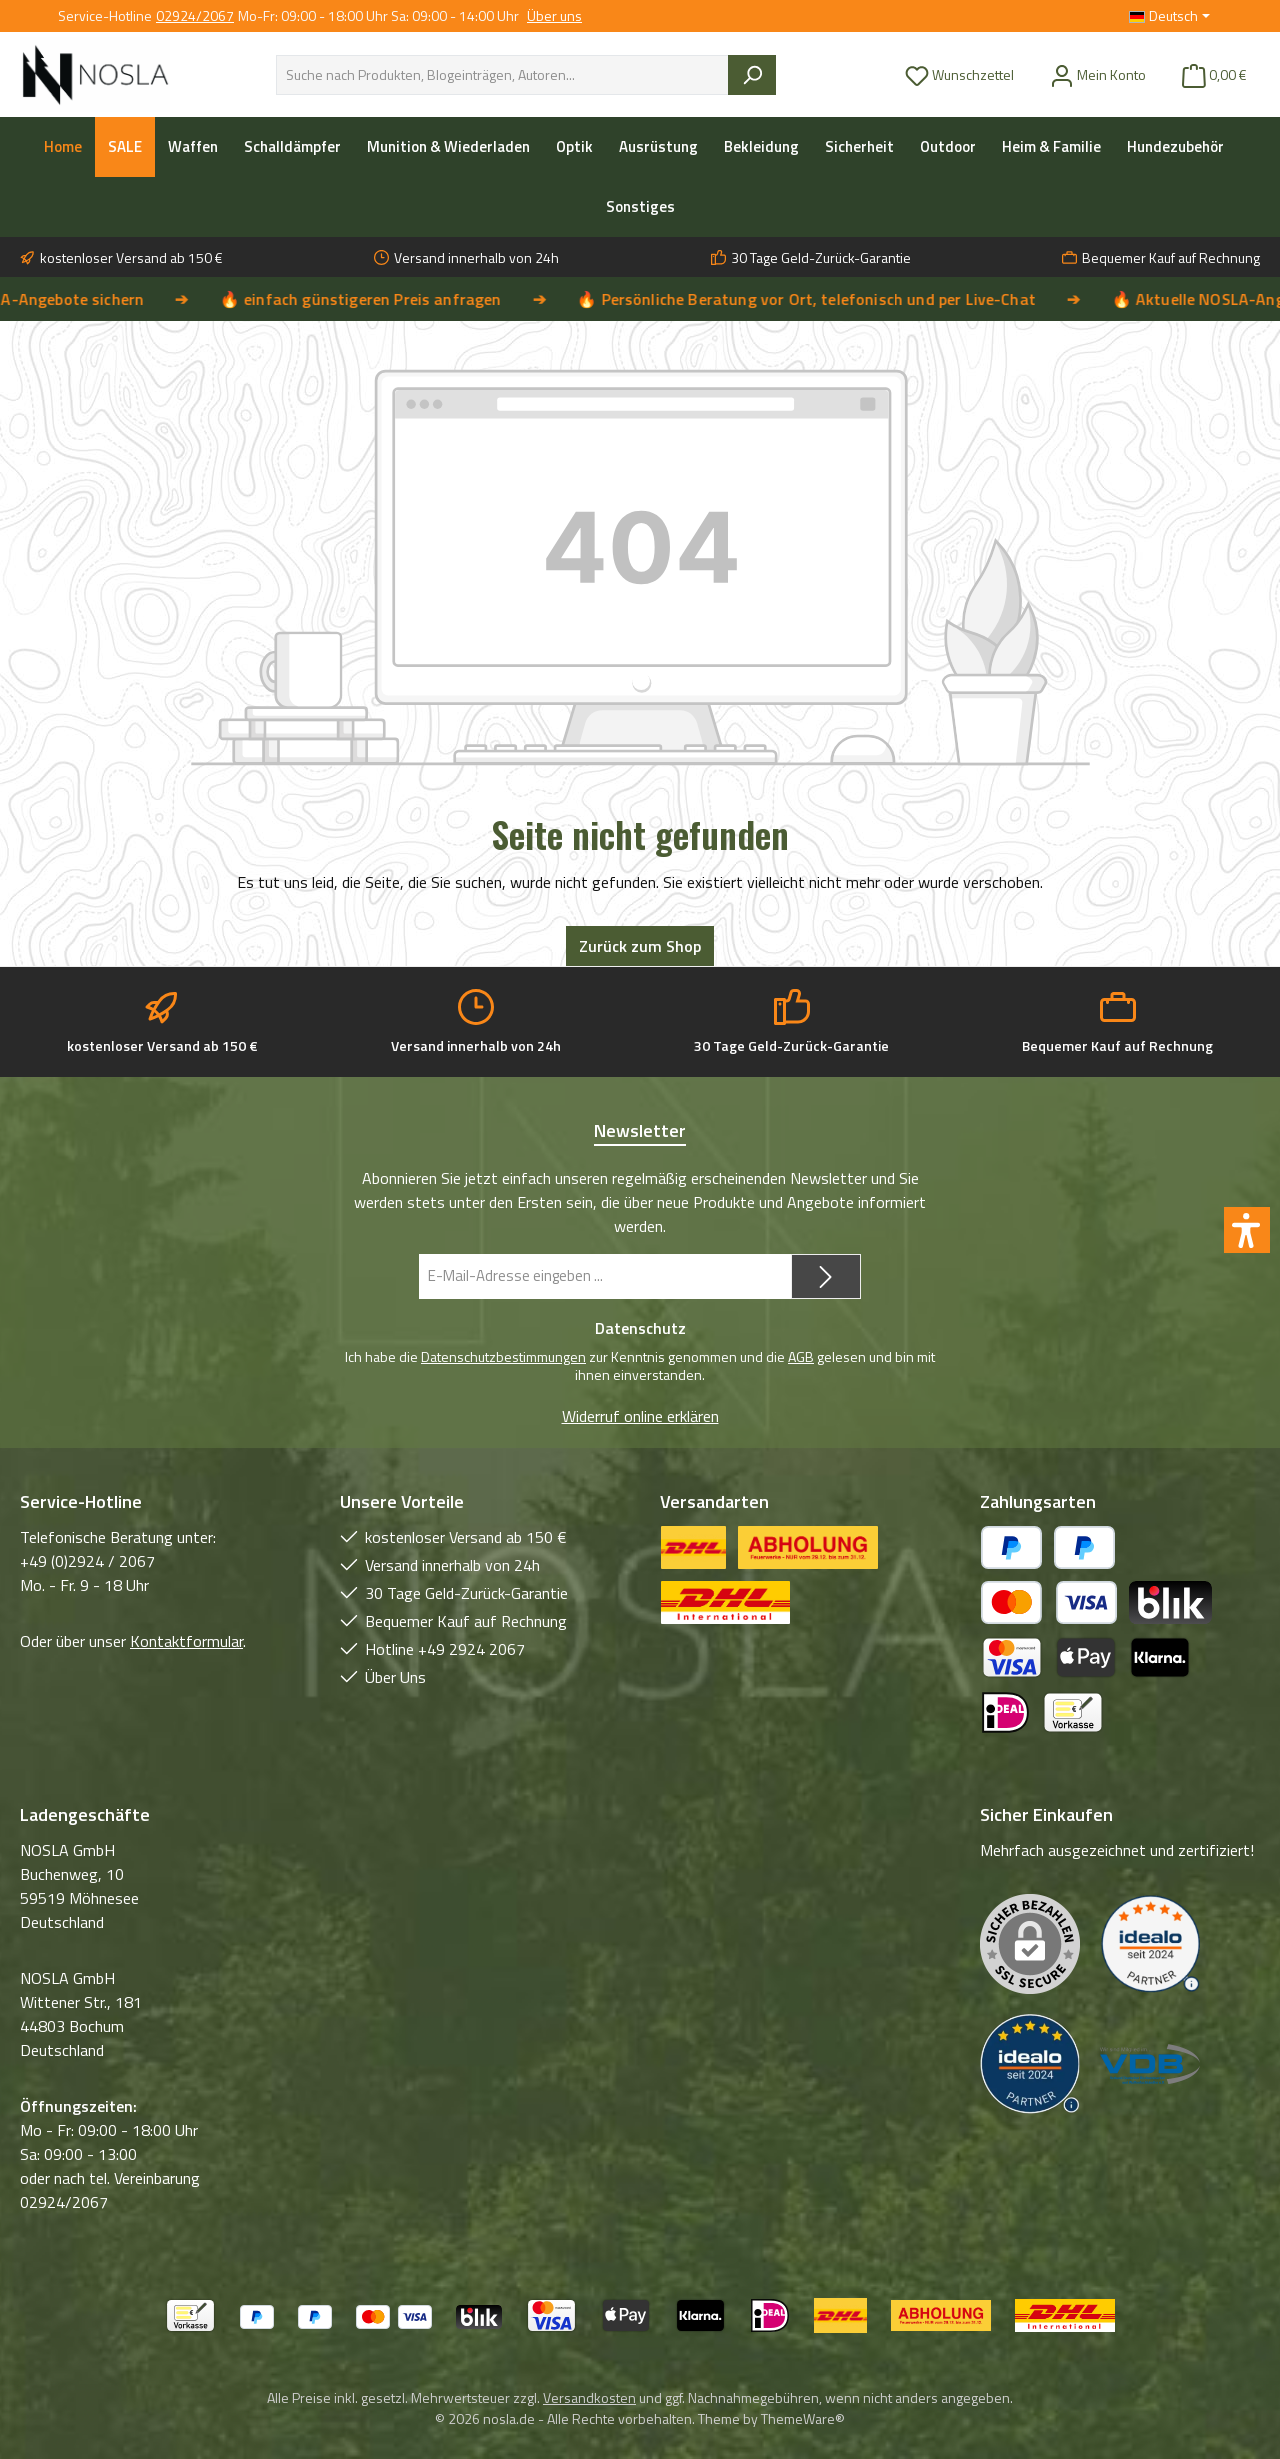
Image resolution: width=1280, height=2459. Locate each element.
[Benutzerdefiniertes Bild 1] (1150, 1944)
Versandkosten (589, 2397)
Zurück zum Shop (640, 946)
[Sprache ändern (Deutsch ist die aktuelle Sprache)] (1169, 16)
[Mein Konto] (1098, 74)
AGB (801, 1356)
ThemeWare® (803, 2418)
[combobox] (502, 75)
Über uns (554, 16)
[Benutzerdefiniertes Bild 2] (1030, 2064)
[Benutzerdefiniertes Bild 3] (1150, 2064)
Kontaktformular (186, 1641)
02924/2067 (195, 16)
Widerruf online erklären (640, 1416)
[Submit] (826, 1276)
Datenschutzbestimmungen (503, 1356)
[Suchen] (752, 75)
